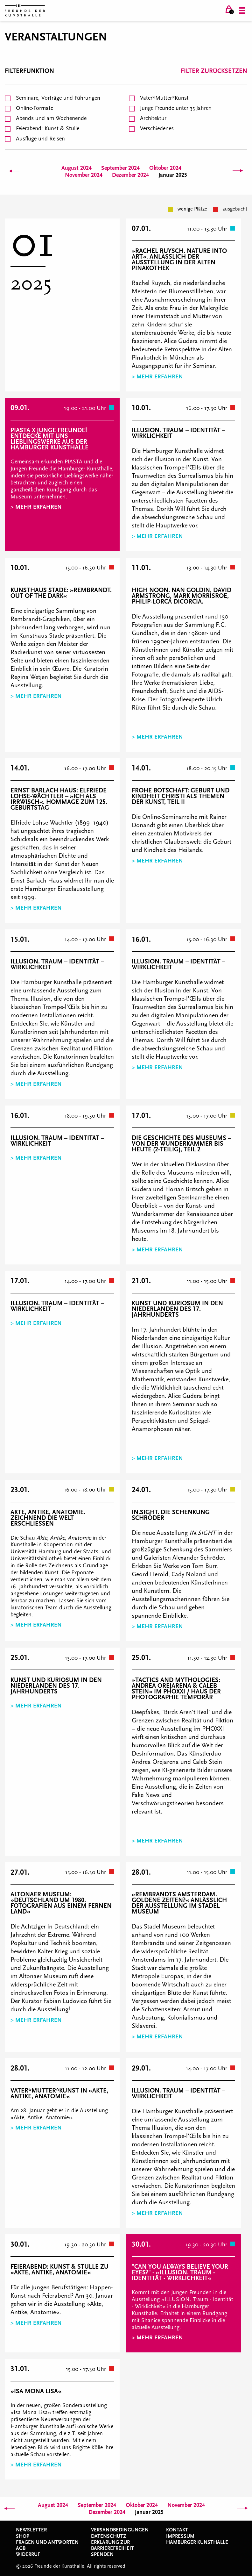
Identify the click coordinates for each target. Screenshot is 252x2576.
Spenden (102, 2554)
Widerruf (28, 2554)
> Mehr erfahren (157, 376)
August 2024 (76, 168)
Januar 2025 (172, 175)
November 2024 (83, 175)
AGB (20, 2548)
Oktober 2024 (165, 168)
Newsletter (31, 2530)
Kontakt (177, 2530)
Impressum (180, 2536)
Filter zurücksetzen (214, 71)
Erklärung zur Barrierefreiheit (112, 2545)
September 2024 (120, 168)
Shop (22, 2536)
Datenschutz (108, 2536)
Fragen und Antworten (47, 2542)
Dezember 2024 (130, 175)
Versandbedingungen (120, 2530)
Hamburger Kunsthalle (197, 2542)
